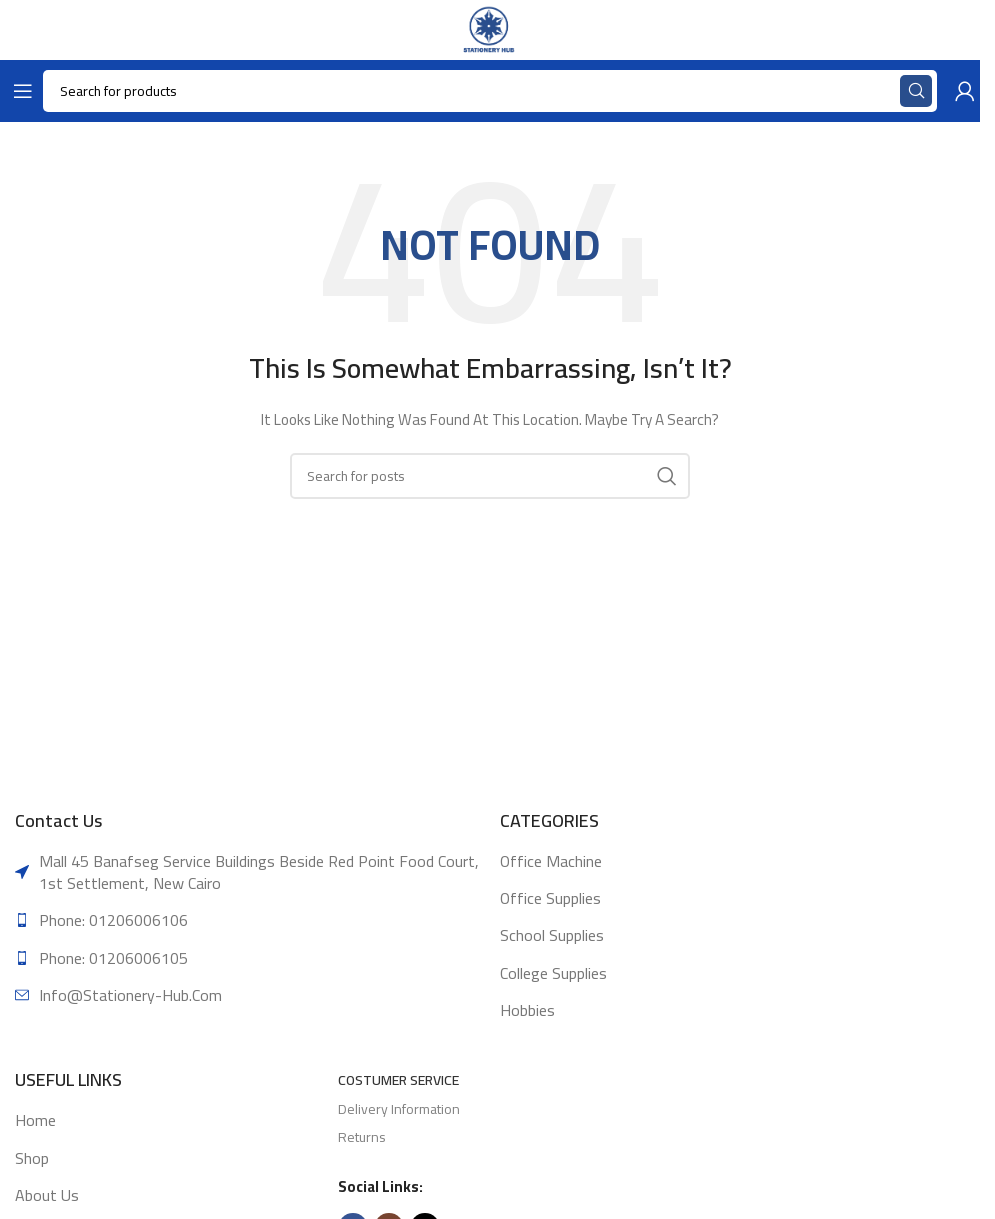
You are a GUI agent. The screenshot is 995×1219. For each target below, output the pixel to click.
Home (35, 1120)
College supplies (553, 973)
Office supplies (550, 898)
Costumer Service (398, 1080)
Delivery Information (399, 1109)
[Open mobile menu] (19, 91)
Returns (362, 1137)
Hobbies (527, 1010)
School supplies (552, 935)
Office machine (551, 861)
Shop (32, 1158)
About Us (47, 1195)
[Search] (490, 476)
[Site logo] (489, 29)
